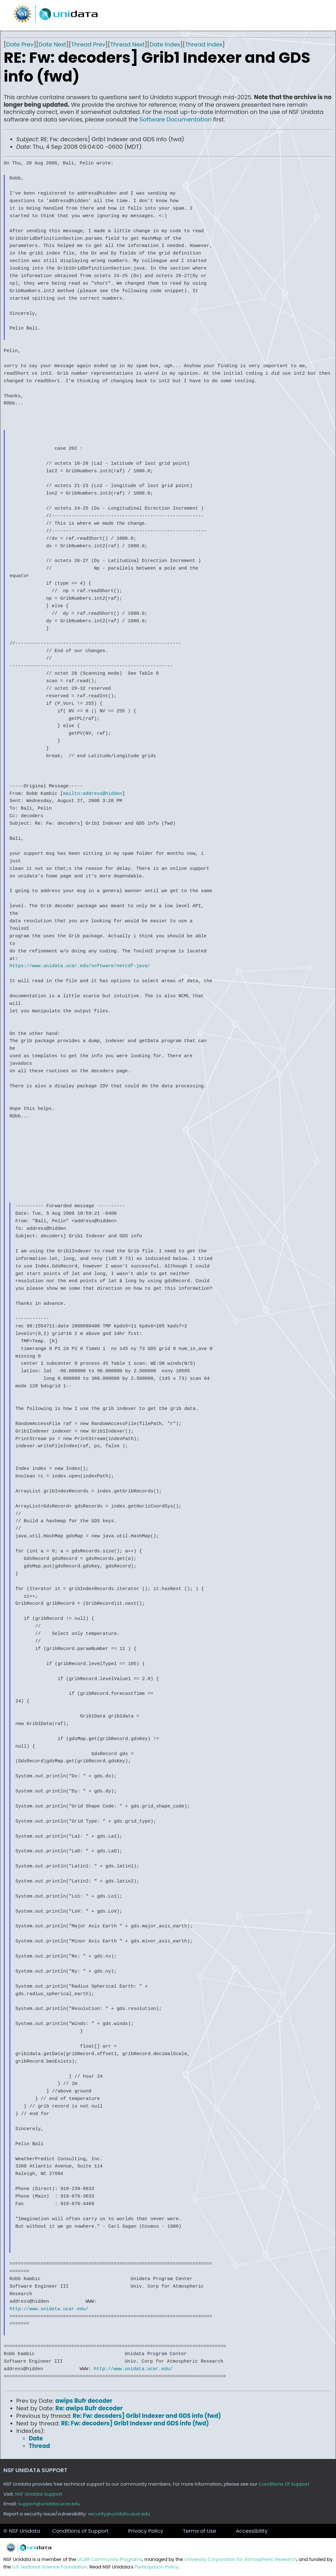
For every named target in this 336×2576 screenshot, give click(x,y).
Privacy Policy (145, 2531)
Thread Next (127, 44)
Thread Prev (88, 44)
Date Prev (20, 44)
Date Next (52, 44)
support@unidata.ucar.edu (49, 2504)
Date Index (164, 44)
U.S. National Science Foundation (49, 2567)
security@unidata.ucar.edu (119, 2514)
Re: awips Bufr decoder (89, 2408)
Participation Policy (156, 2567)
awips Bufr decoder (83, 2401)
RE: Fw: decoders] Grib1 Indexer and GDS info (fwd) (135, 2423)
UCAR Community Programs (109, 2559)
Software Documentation (175, 119)
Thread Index (203, 44)
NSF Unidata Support (38, 2494)
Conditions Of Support (284, 2484)
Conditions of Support (80, 2531)
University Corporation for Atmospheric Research (240, 2559)
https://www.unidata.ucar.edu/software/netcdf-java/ (79, 966)
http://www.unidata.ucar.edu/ (48, 2309)
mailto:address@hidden (92, 793)
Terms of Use (199, 2531)
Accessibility (252, 2531)
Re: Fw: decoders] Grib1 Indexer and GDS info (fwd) (147, 2416)
